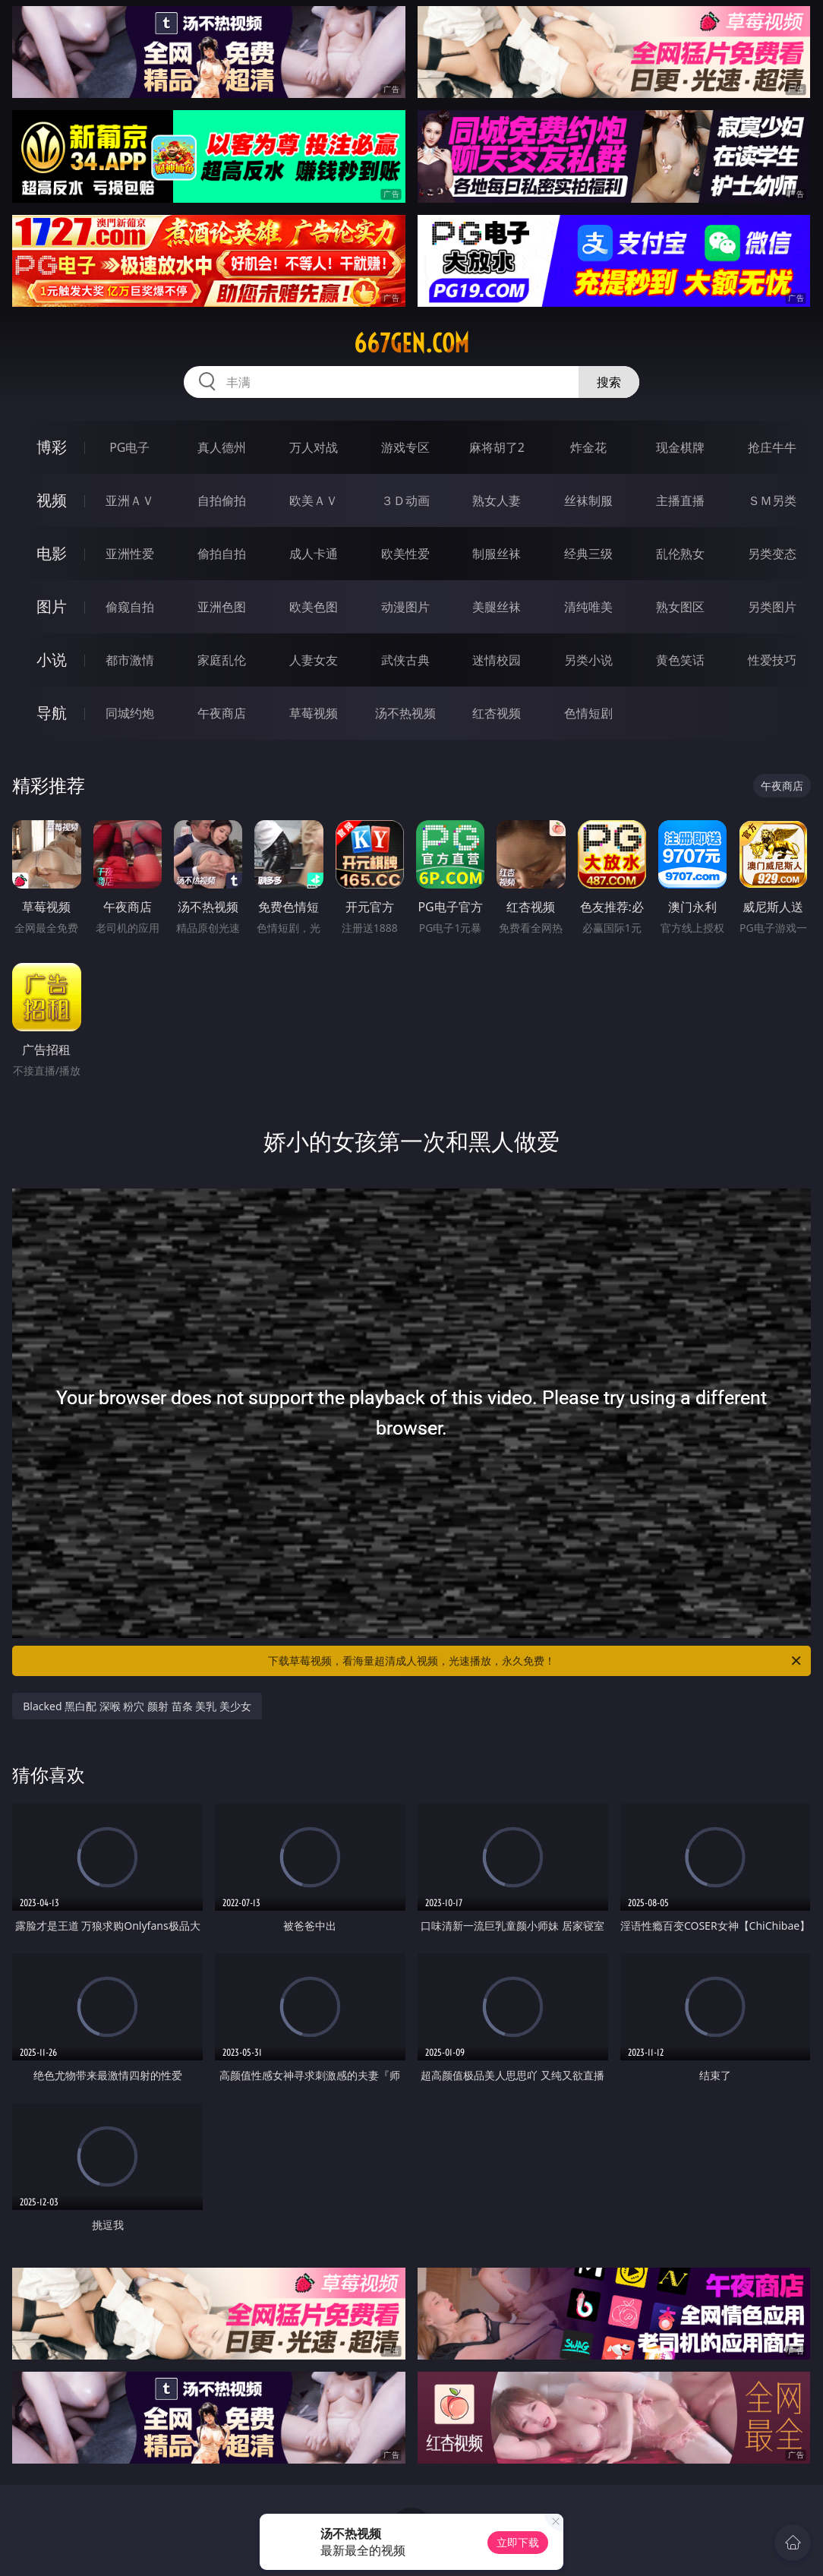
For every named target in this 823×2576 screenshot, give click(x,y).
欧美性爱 (405, 553)
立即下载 (518, 2542)
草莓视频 (313, 713)
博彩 (51, 447)
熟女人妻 (496, 500)
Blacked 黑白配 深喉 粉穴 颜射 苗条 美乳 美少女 (137, 1706)
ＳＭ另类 (772, 500)
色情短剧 (588, 713)
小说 (51, 659)
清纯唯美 (588, 606)
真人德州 (221, 447)
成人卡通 (313, 553)
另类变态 (772, 553)
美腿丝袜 (496, 606)
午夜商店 (221, 713)
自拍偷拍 (221, 500)
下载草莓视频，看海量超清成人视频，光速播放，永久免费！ (535, 1661)
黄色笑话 (680, 660)
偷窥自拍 (130, 606)
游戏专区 (405, 447)
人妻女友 (313, 660)
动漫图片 (405, 606)
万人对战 (313, 447)
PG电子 (129, 447)
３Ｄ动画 (405, 500)
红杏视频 (496, 713)
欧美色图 (313, 606)
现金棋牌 (680, 447)
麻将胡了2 (497, 447)
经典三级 (588, 553)
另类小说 (588, 660)
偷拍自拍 (221, 553)
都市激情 (130, 660)
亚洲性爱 (130, 553)
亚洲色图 (221, 606)
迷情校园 (496, 660)
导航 (51, 712)
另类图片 (772, 606)
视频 (51, 500)
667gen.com (411, 343)
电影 (51, 553)
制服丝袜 (496, 553)
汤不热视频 (405, 713)
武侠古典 (405, 660)
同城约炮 (130, 713)
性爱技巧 (772, 660)
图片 (51, 606)
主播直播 (680, 500)
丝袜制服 (588, 500)
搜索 (609, 382)
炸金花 (588, 447)
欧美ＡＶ (313, 500)
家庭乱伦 (221, 660)
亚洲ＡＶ (130, 500)
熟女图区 (680, 606)
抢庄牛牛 (772, 447)
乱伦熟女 (680, 553)
